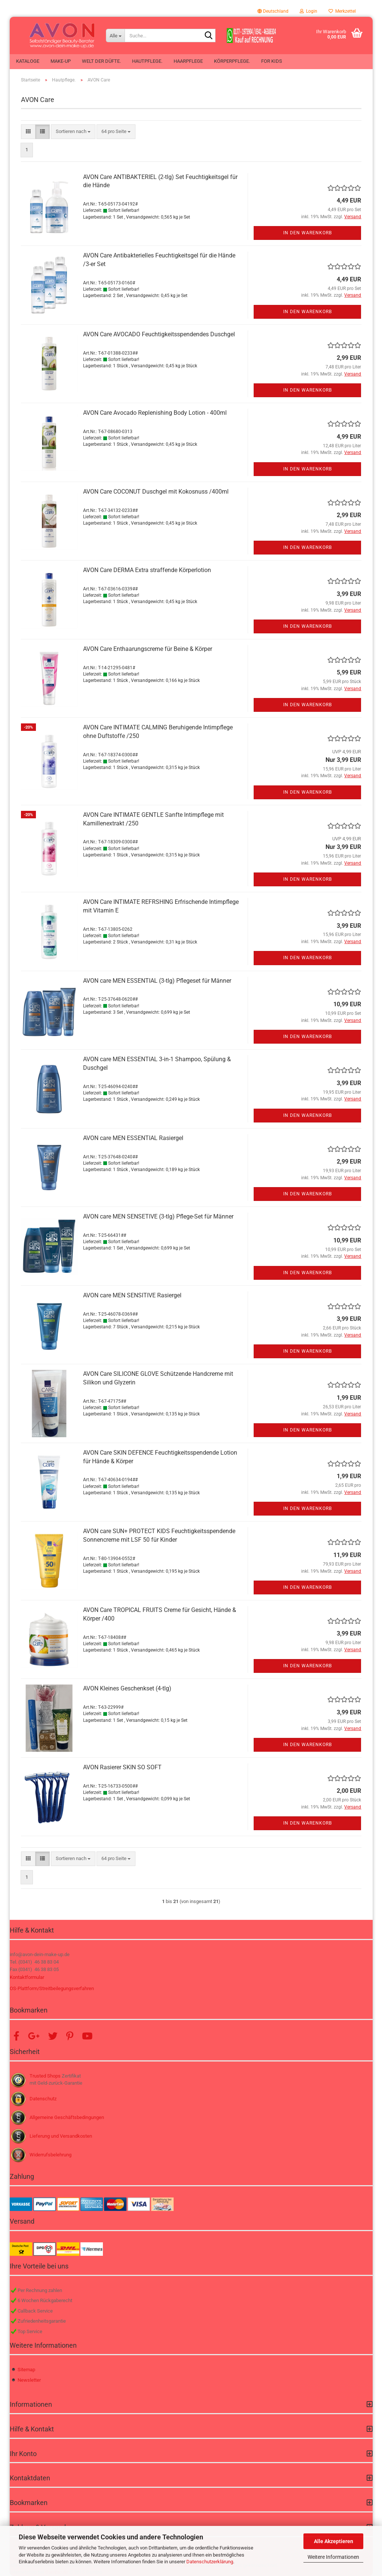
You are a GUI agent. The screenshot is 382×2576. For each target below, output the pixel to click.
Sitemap (26, 2369)
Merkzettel (342, 11)
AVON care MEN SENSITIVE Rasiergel (132, 1295)
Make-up (61, 61)
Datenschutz (43, 2098)
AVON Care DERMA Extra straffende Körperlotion (147, 570)
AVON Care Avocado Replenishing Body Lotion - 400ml (155, 412)
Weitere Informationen (333, 2557)
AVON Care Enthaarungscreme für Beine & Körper (147, 648)
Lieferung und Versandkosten (61, 2136)
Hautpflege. (147, 61)
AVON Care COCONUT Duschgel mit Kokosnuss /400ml (156, 491)
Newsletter (29, 2380)
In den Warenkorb (307, 232)
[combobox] (73, 131)
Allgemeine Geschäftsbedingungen (67, 2117)
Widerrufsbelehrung (50, 2155)
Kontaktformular (27, 1977)
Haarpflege (188, 61)
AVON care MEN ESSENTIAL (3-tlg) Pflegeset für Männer (157, 980)
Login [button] (308, 11)
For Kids (271, 61)
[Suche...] (115, 35)
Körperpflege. (232, 61)
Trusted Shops (45, 2076)
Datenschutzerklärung (209, 2561)
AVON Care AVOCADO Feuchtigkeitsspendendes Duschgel (159, 334)
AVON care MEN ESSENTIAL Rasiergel (133, 1138)
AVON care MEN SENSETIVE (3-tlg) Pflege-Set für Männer (158, 1216)
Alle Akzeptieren (333, 2541)
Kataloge (27, 61)
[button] (273, 11)
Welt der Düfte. (101, 61)
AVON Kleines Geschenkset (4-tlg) (127, 1688)
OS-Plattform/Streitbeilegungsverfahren (52, 1988)
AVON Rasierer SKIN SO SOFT (122, 1767)
